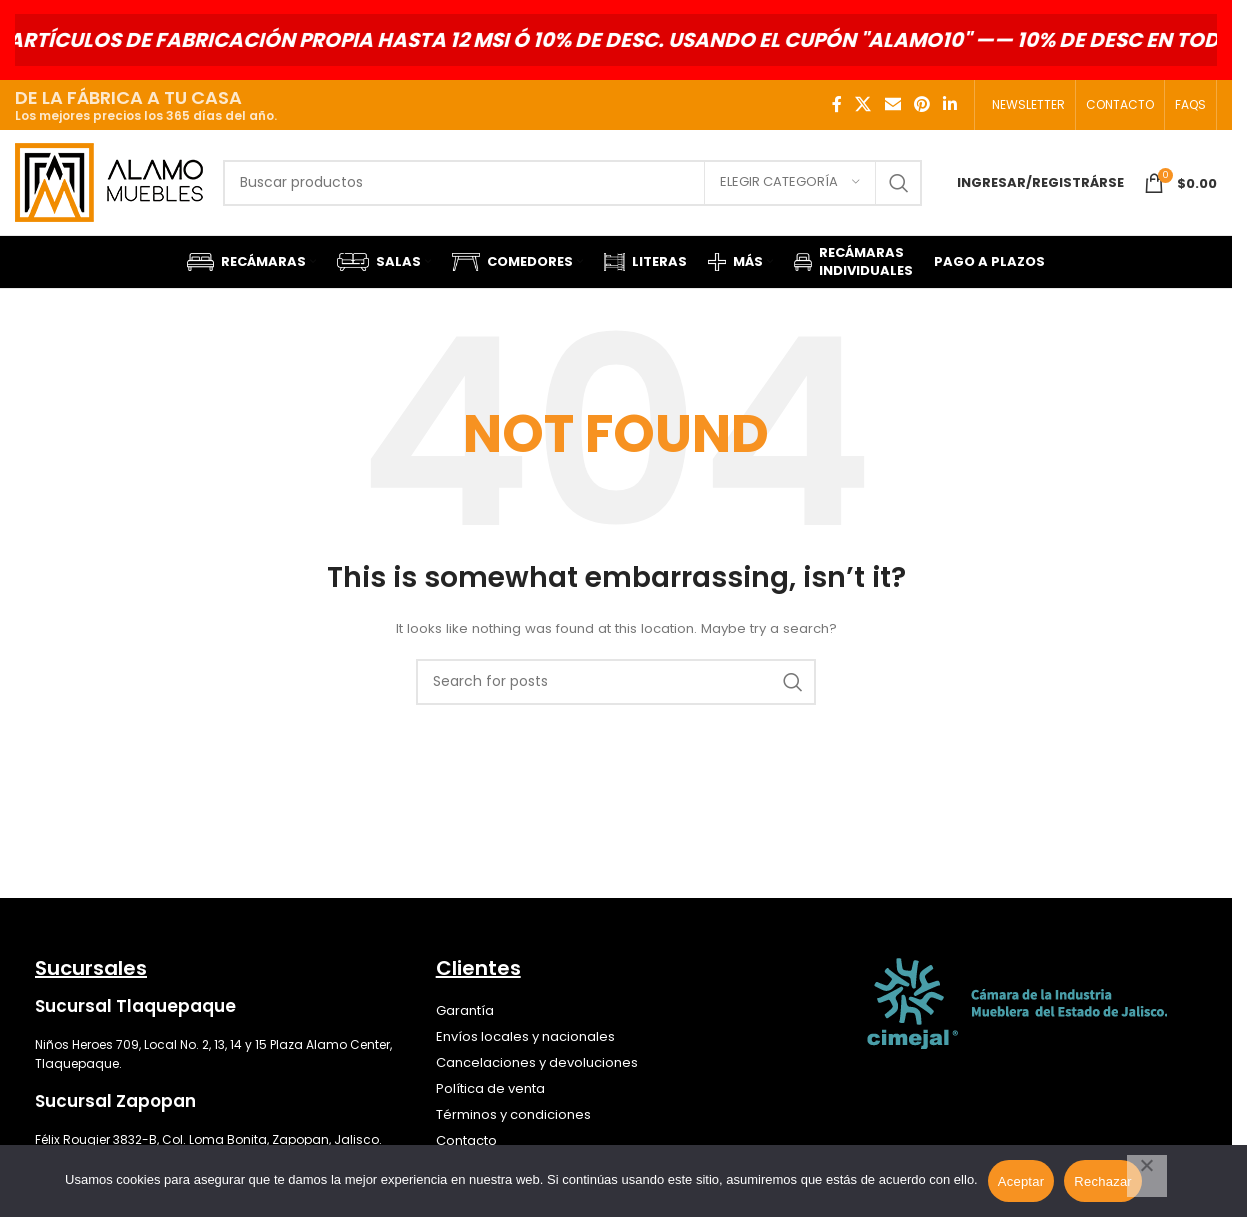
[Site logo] (109, 181)
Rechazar (1103, 1181)
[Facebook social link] (837, 104)
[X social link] (863, 104)
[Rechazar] (1147, 1176)
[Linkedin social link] (950, 104)
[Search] (572, 183)
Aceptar (1021, 1181)
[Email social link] (892, 104)
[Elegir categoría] (790, 183)
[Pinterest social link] (921, 104)
